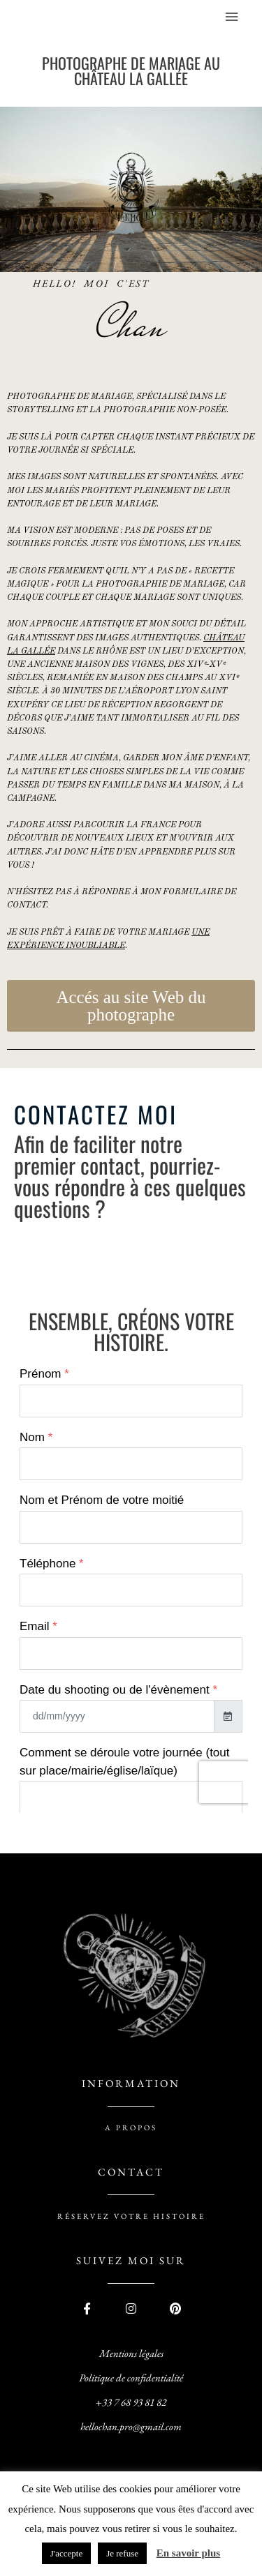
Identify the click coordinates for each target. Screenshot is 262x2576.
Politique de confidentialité (131, 2377)
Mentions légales (131, 2353)
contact (131, 2171)
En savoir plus (188, 2553)
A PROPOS (131, 2127)
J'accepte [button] (66, 2553)
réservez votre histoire (131, 2216)
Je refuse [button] (122, 2553)
